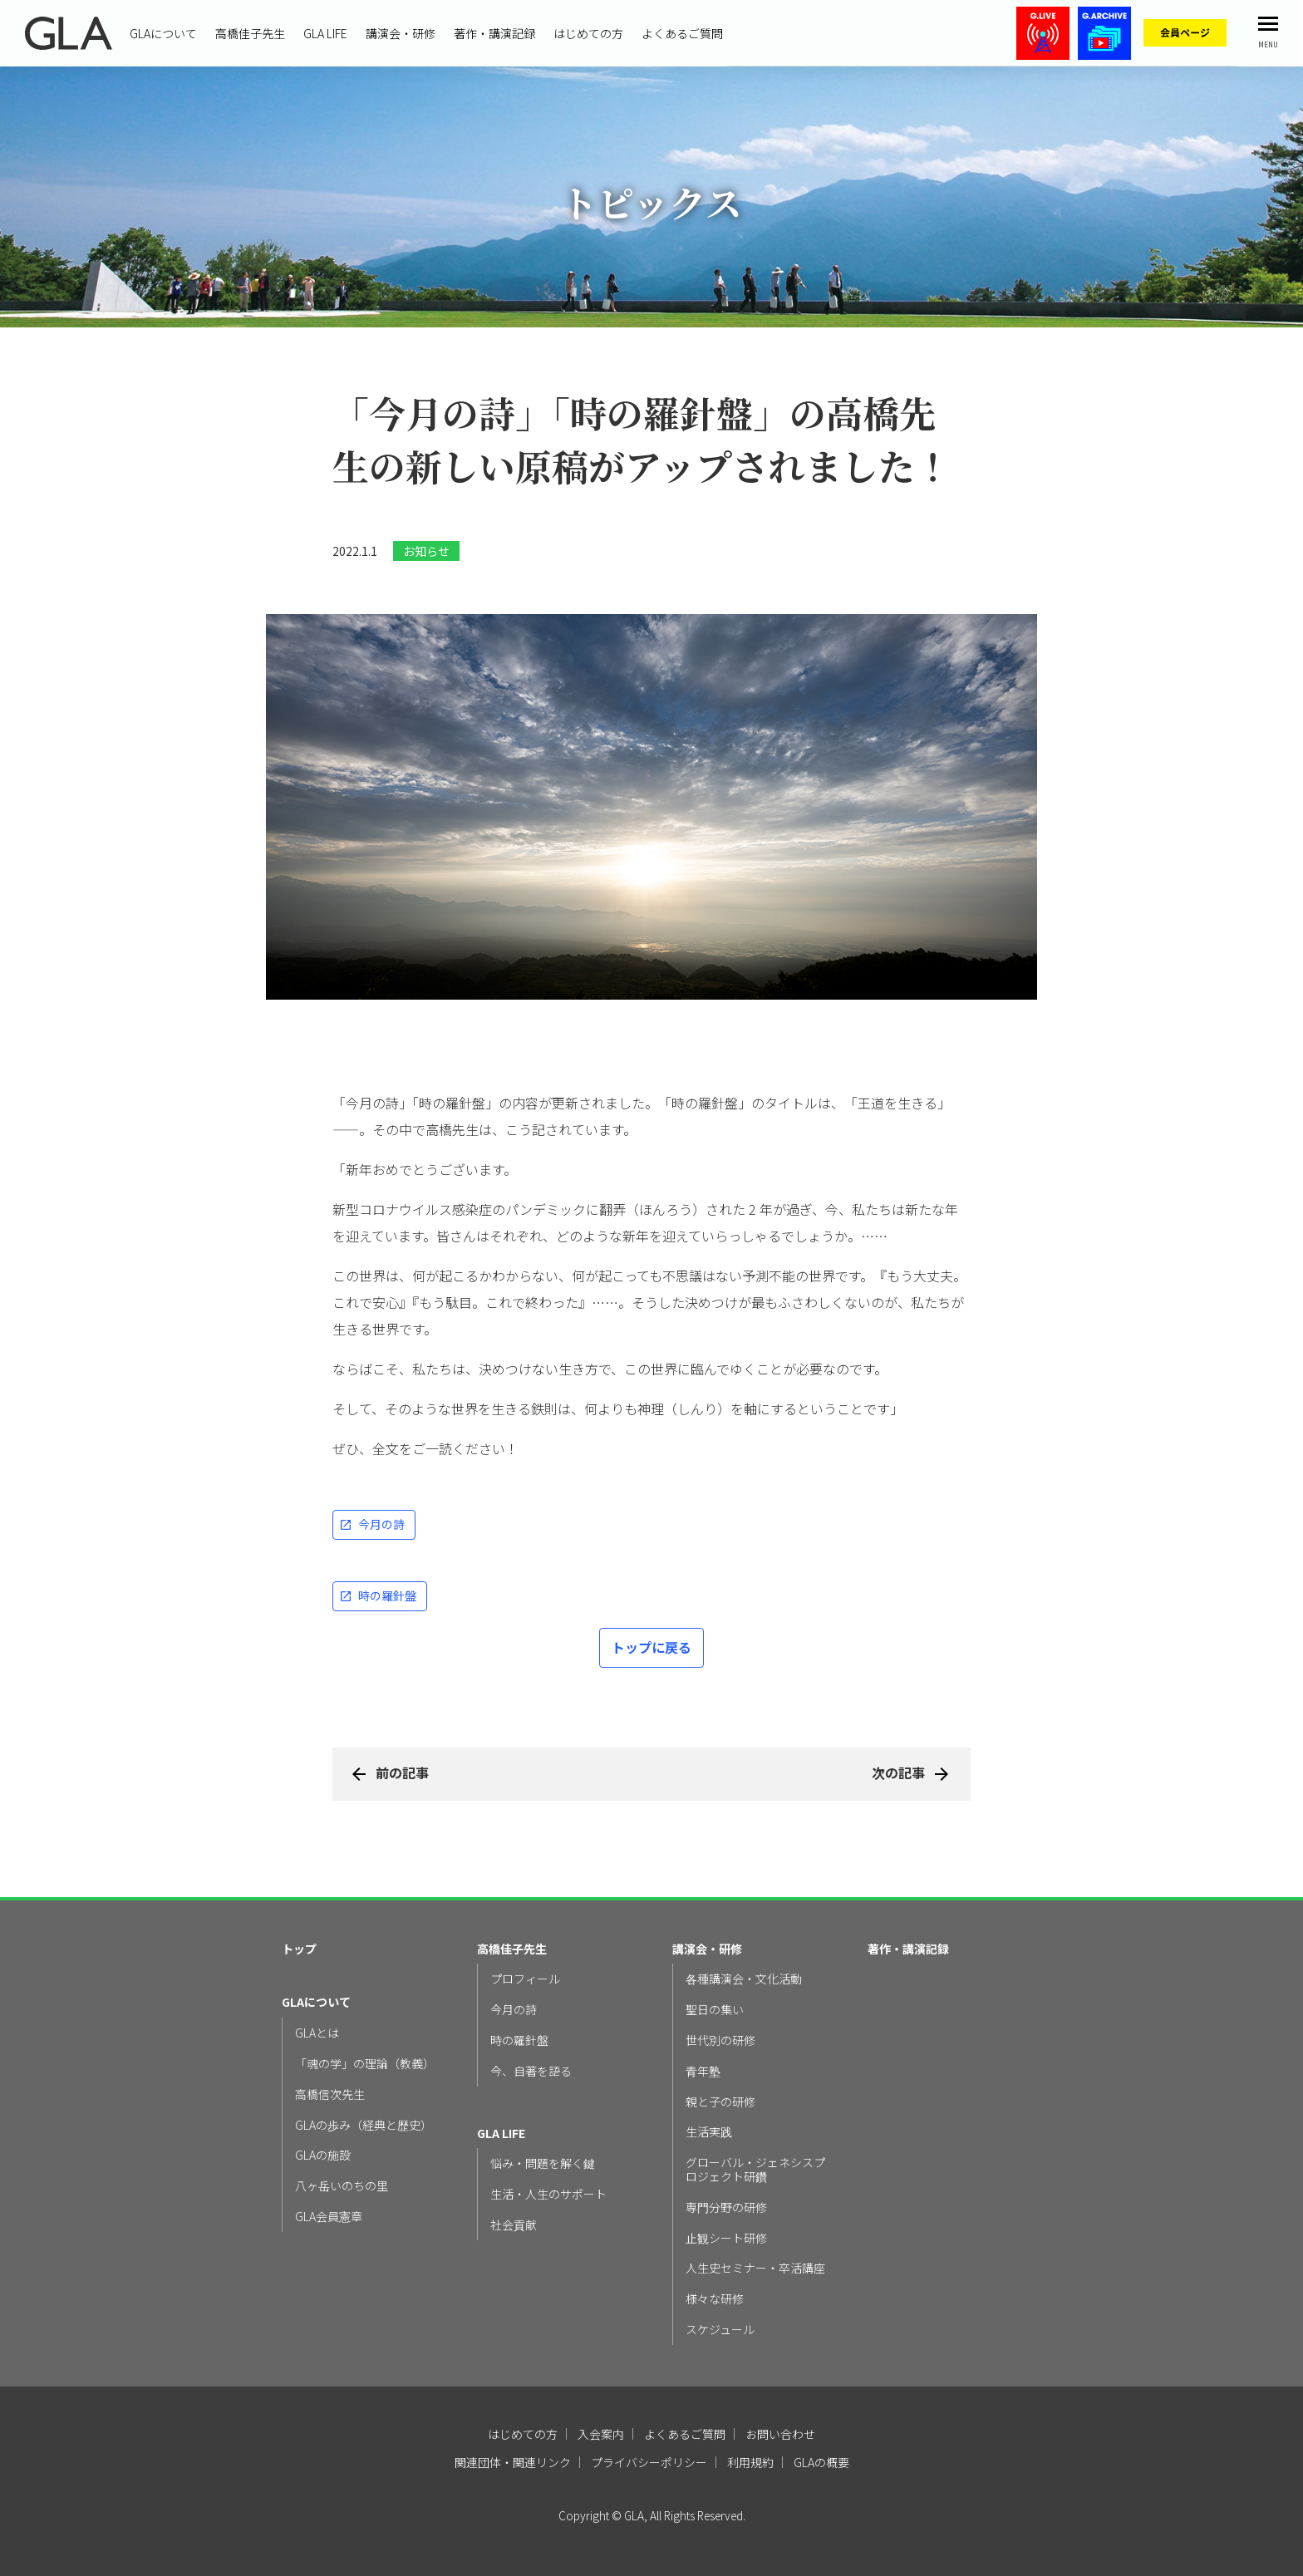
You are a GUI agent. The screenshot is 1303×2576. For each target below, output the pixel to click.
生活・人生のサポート (548, 2194)
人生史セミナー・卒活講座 (755, 2268)
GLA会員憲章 (328, 2217)
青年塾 (703, 2071)
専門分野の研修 (726, 2207)
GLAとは (317, 2033)
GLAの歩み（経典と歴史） (363, 2125)
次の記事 (898, 1772)
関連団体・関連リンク (513, 2462)
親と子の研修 (720, 2102)
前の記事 (402, 1772)
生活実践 (709, 2132)
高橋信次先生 (330, 2094)
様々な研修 (715, 2299)
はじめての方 (588, 33)
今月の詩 (381, 1524)
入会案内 (601, 2434)
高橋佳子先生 (250, 33)
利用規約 (750, 2462)
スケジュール (720, 2330)
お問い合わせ (780, 2434)
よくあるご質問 (682, 33)
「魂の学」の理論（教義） (365, 2064)
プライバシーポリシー (649, 2462)
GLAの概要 (821, 2462)
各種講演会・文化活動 (744, 1979)
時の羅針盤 (387, 1595)
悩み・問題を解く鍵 (542, 2163)
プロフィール (525, 1979)
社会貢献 (513, 2225)
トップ (299, 1949)
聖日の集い (715, 2010)
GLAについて (163, 33)
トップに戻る (651, 1647)
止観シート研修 (726, 2238)
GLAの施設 (323, 2155)
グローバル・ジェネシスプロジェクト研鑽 (755, 2170)
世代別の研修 (720, 2040)
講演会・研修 (400, 33)
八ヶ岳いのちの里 (341, 2186)
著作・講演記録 (494, 33)
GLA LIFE (325, 33)
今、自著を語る (531, 2071)
